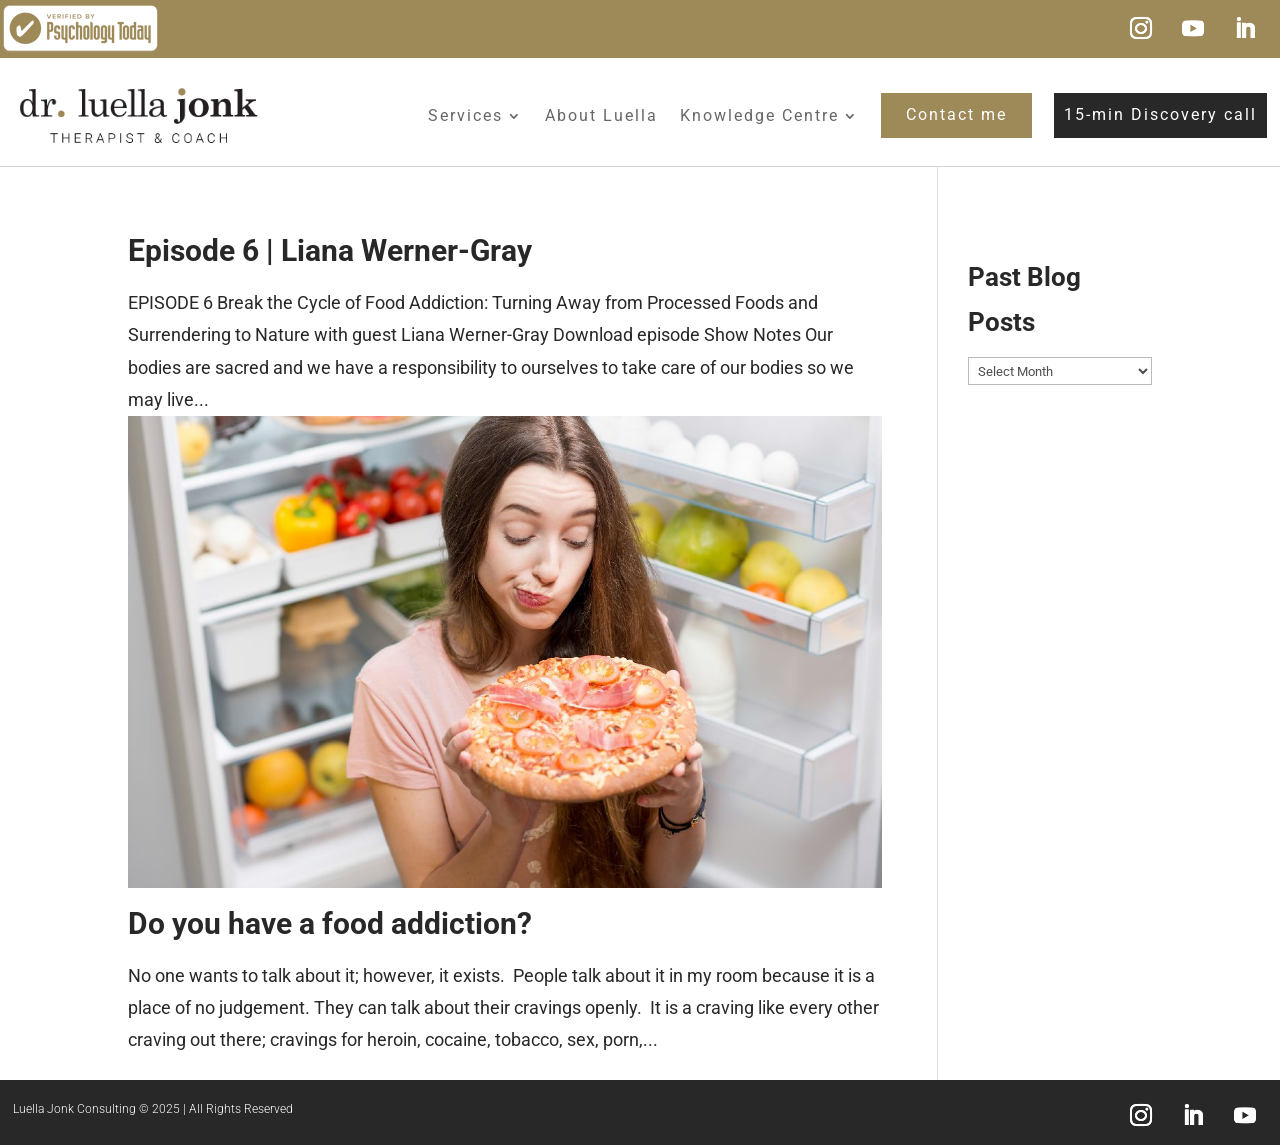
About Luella (601, 115)
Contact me (956, 114)
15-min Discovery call (1160, 114)
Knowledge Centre (759, 115)
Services (465, 115)
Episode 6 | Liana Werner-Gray (330, 250)
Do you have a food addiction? (330, 923)
